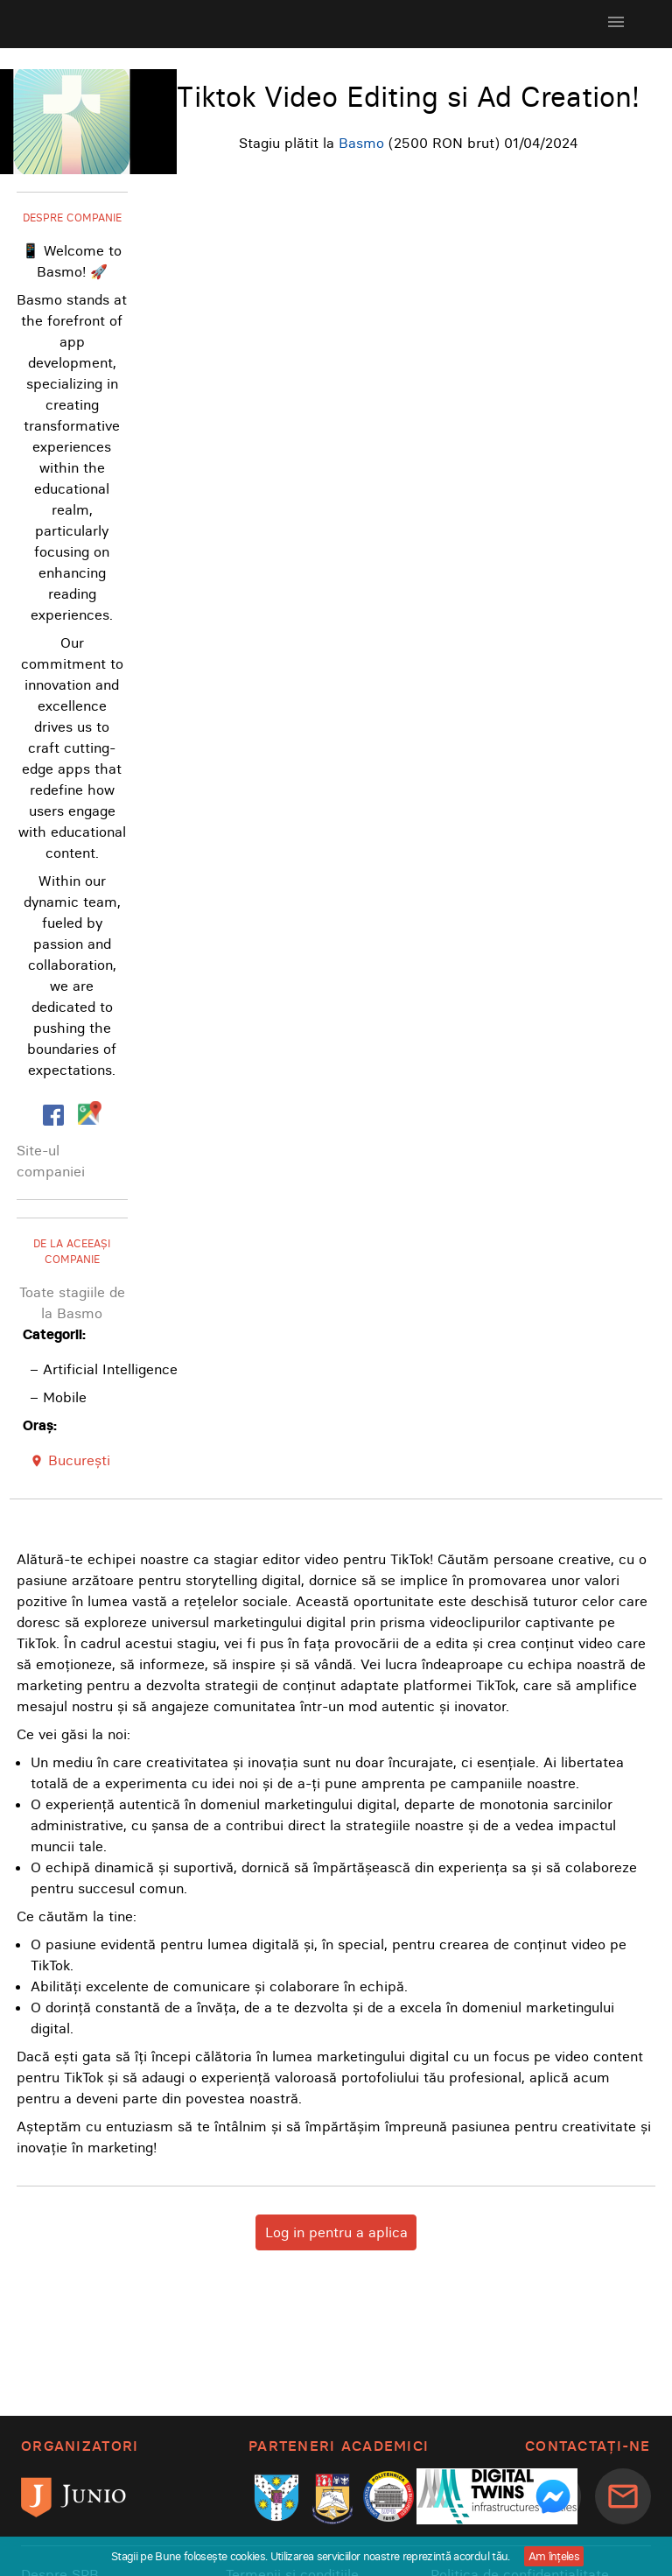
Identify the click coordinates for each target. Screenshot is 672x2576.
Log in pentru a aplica (336, 2232)
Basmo (361, 142)
